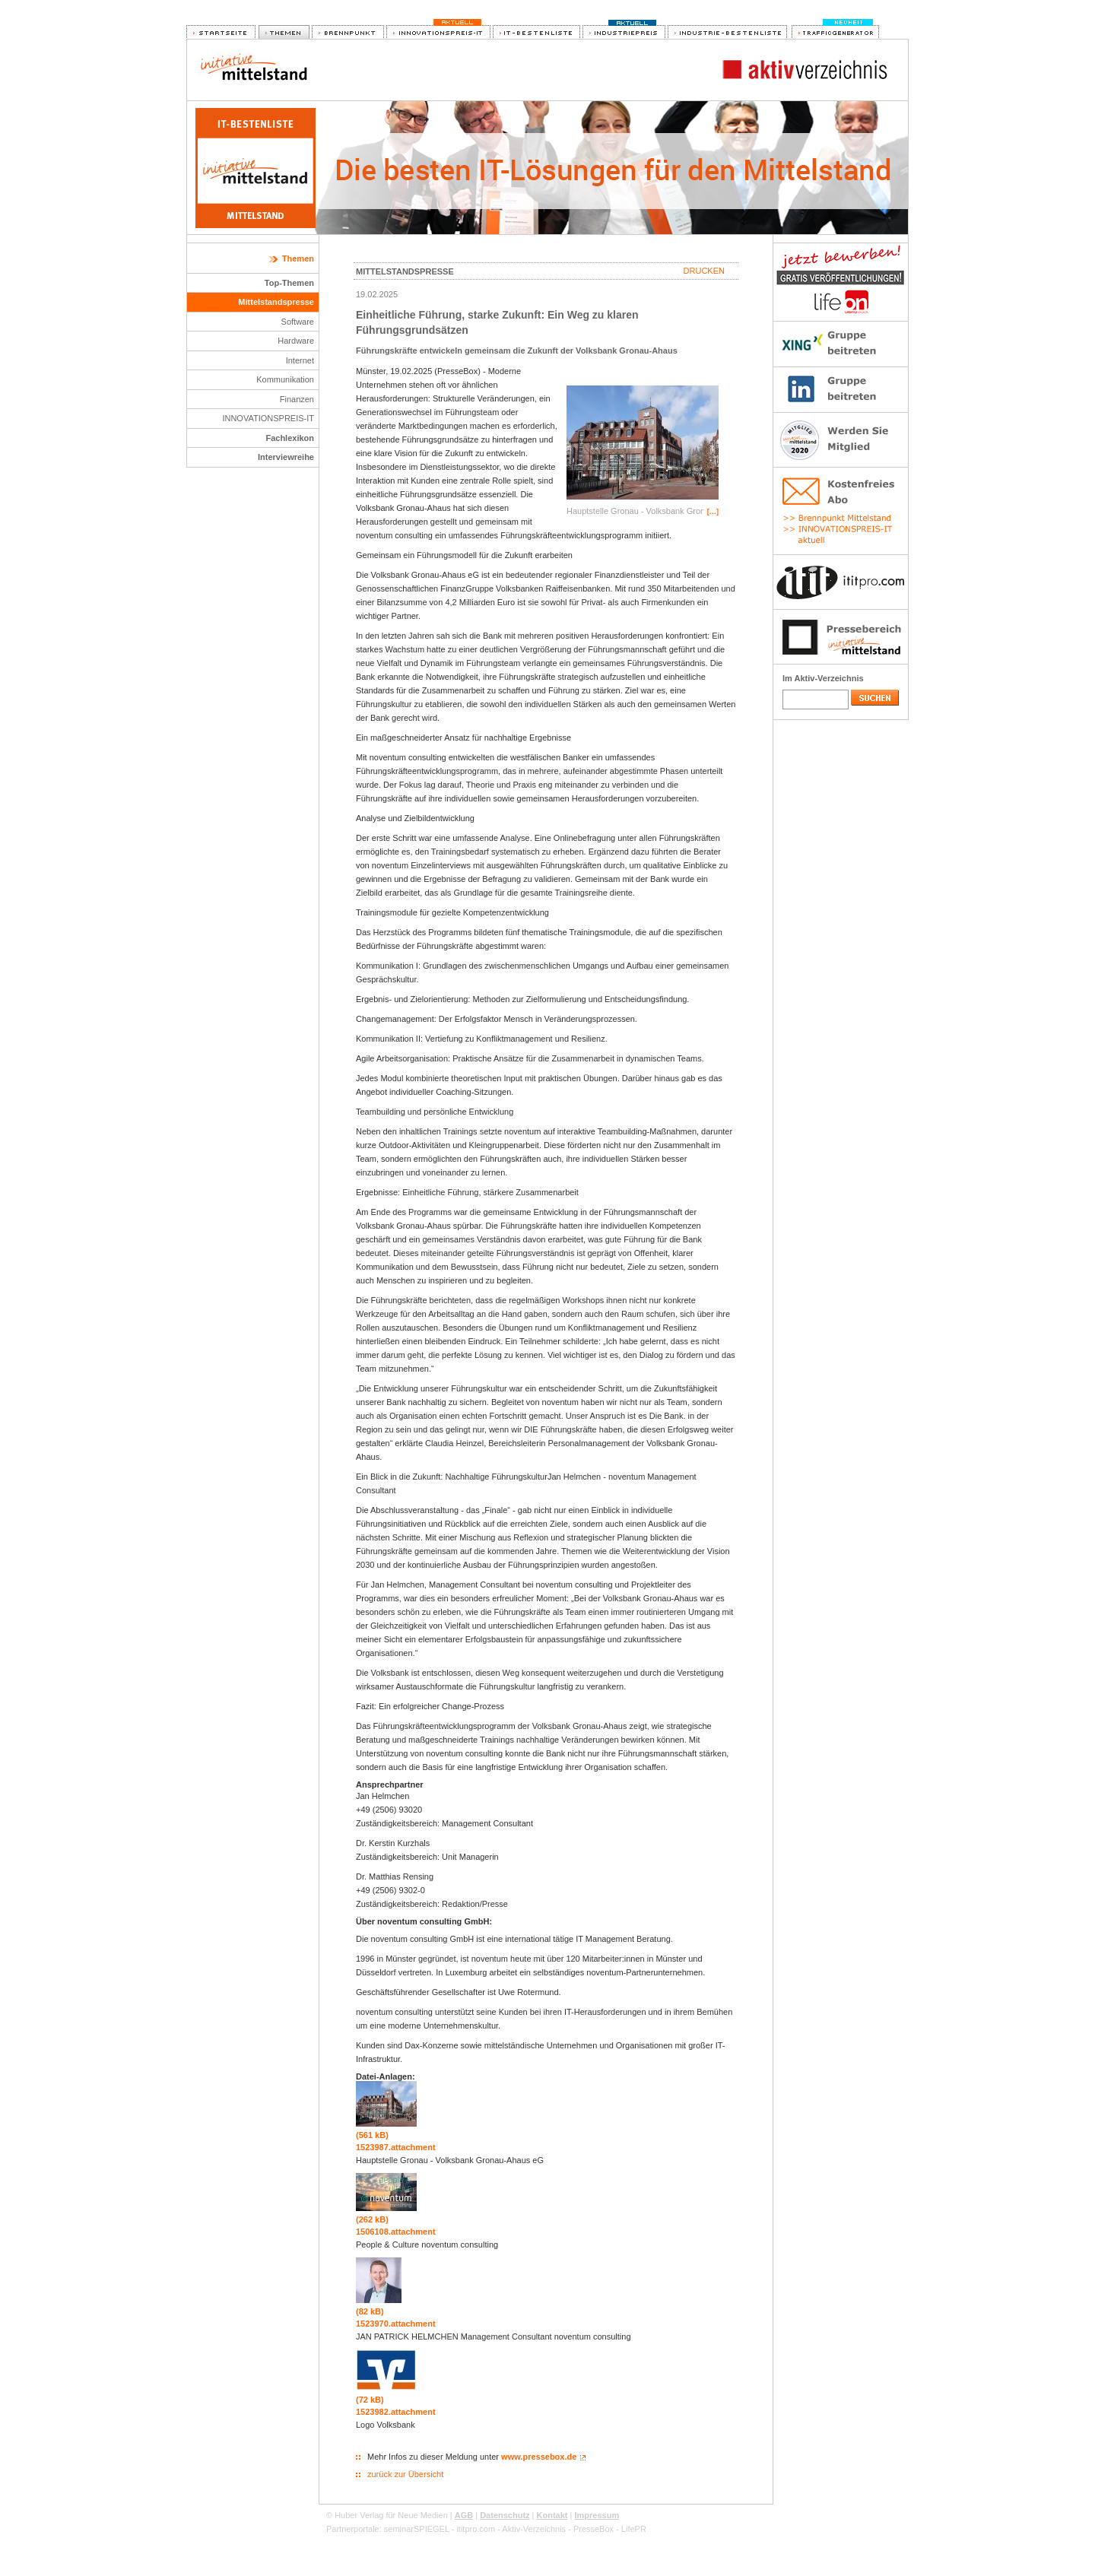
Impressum (596, 2515)
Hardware (296, 340)
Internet (300, 360)
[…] (713, 512)
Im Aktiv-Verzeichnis (823, 678)
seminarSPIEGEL (416, 2528)
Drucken (704, 270)
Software (297, 321)
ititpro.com (475, 2528)
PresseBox (593, 2528)
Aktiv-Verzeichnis (534, 2528)
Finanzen (297, 399)
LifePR (633, 2528)
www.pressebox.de (538, 2456)
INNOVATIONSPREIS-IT (268, 418)
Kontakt (552, 2515)
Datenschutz (504, 2515)
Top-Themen (289, 282)
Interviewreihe (286, 457)
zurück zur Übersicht (405, 2474)
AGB (464, 2515)
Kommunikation (285, 379)
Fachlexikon (289, 438)
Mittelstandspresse (276, 301)
